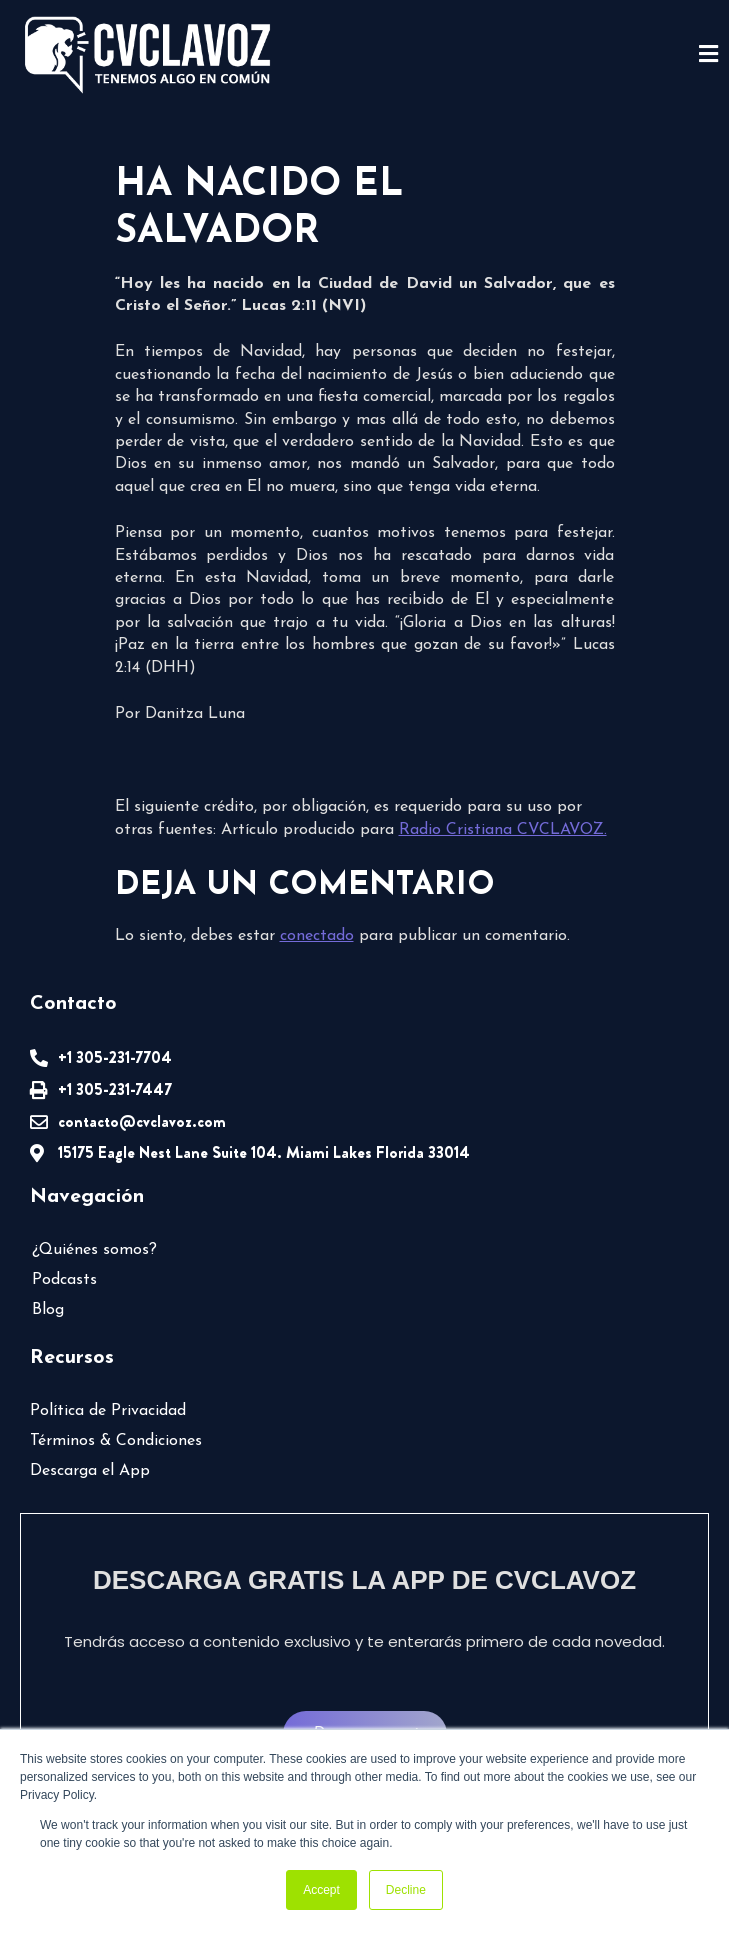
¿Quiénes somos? (94, 1250)
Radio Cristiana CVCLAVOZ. (503, 830)
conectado (317, 936)
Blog (48, 1310)
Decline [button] (406, 1890)
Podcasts (64, 1280)
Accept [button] (321, 1890)
